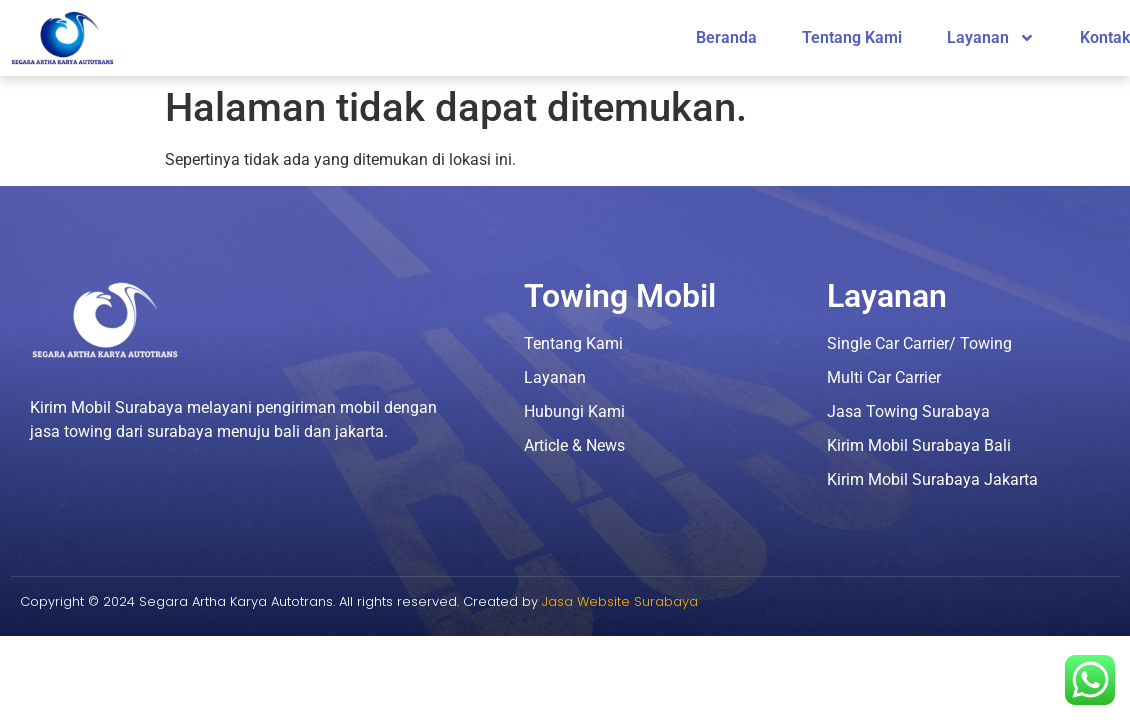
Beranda (726, 37)
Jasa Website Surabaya (620, 601)
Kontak (1105, 37)
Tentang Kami (852, 37)
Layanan (991, 38)
